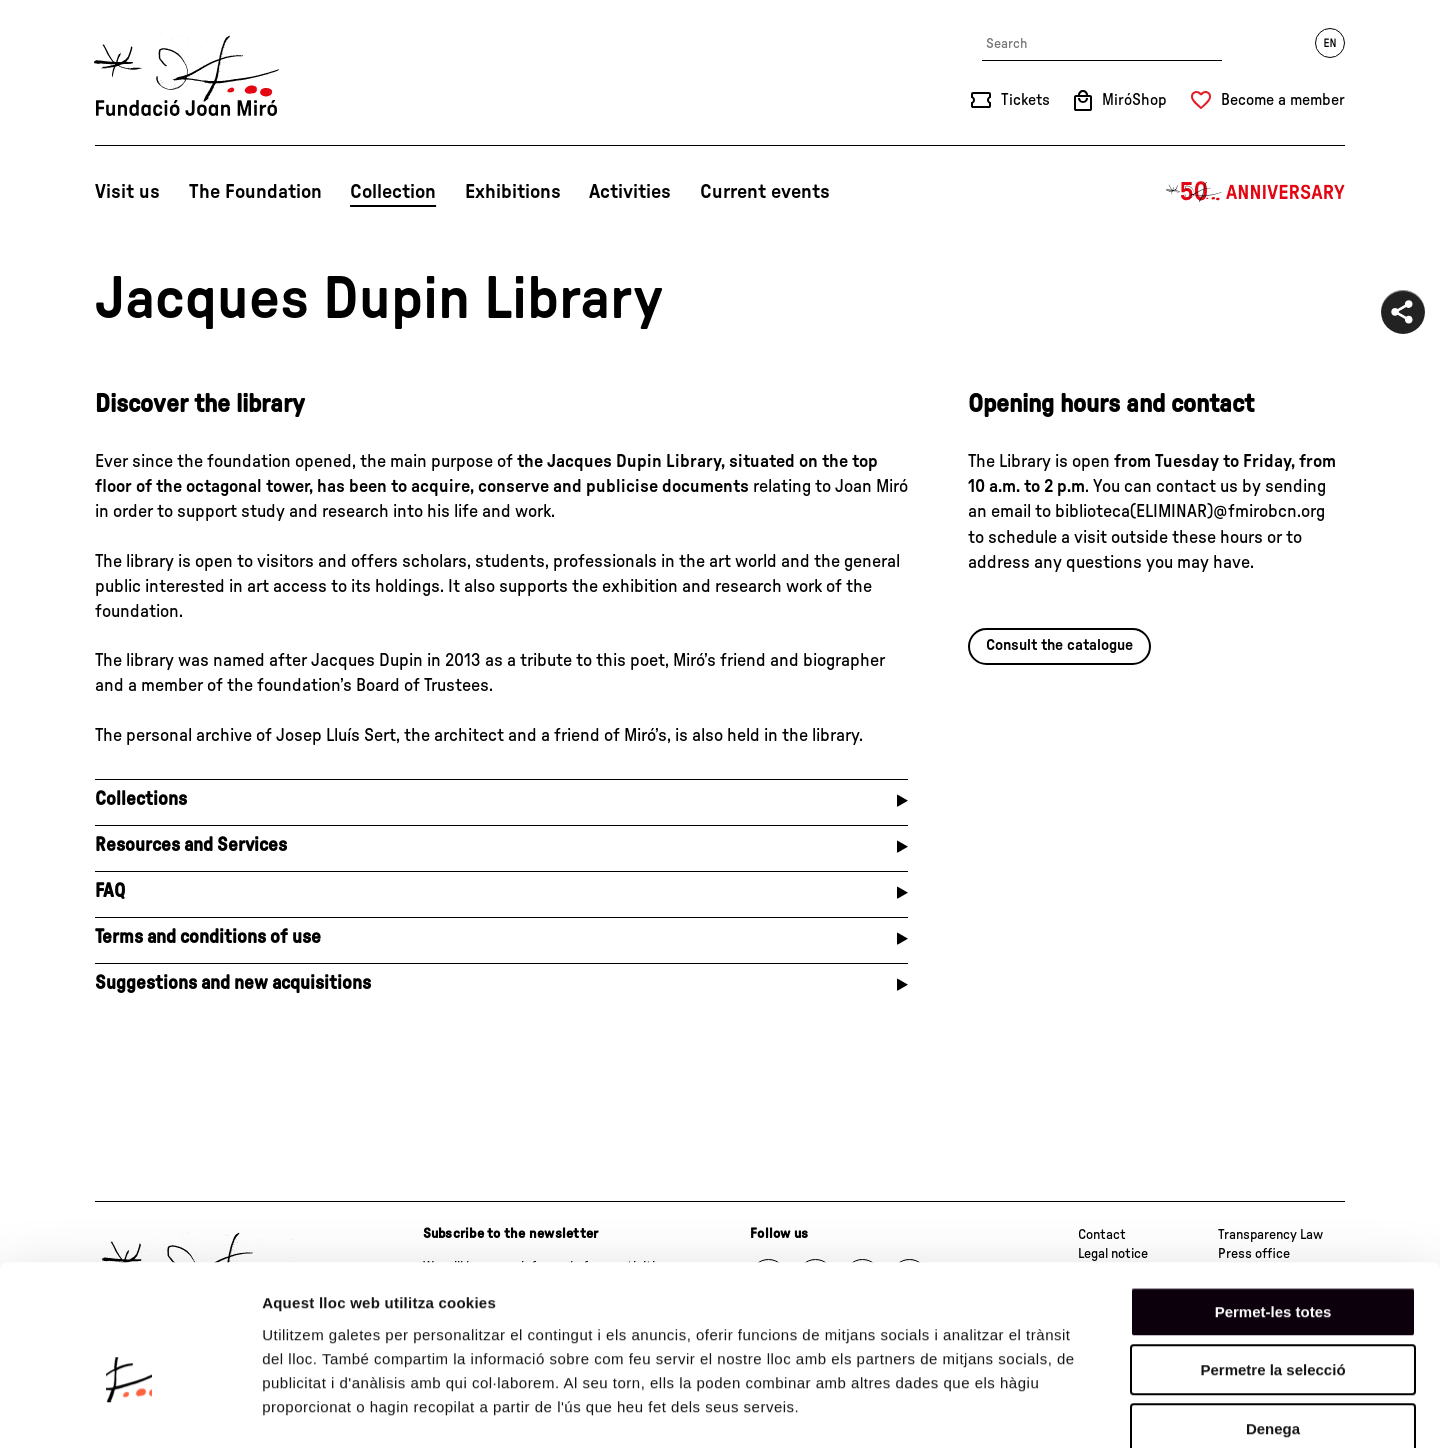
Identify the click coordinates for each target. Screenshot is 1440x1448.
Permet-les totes (1273, 1203)
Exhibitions (513, 192)
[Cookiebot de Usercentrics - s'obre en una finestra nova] (129, 1409)
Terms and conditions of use (208, 937)
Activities (630, 192)
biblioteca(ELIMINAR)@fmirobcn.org (1190, 512)
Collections (141, 799)
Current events (765, 192)
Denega (1273, 1320)
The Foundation (255, 192)
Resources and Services (191, 845)
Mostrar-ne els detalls (1151, 1408)
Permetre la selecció (1272, 1262)
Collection (393, 192)
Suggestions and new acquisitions (233, 983)
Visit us (127, 192)
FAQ (110, 891)
